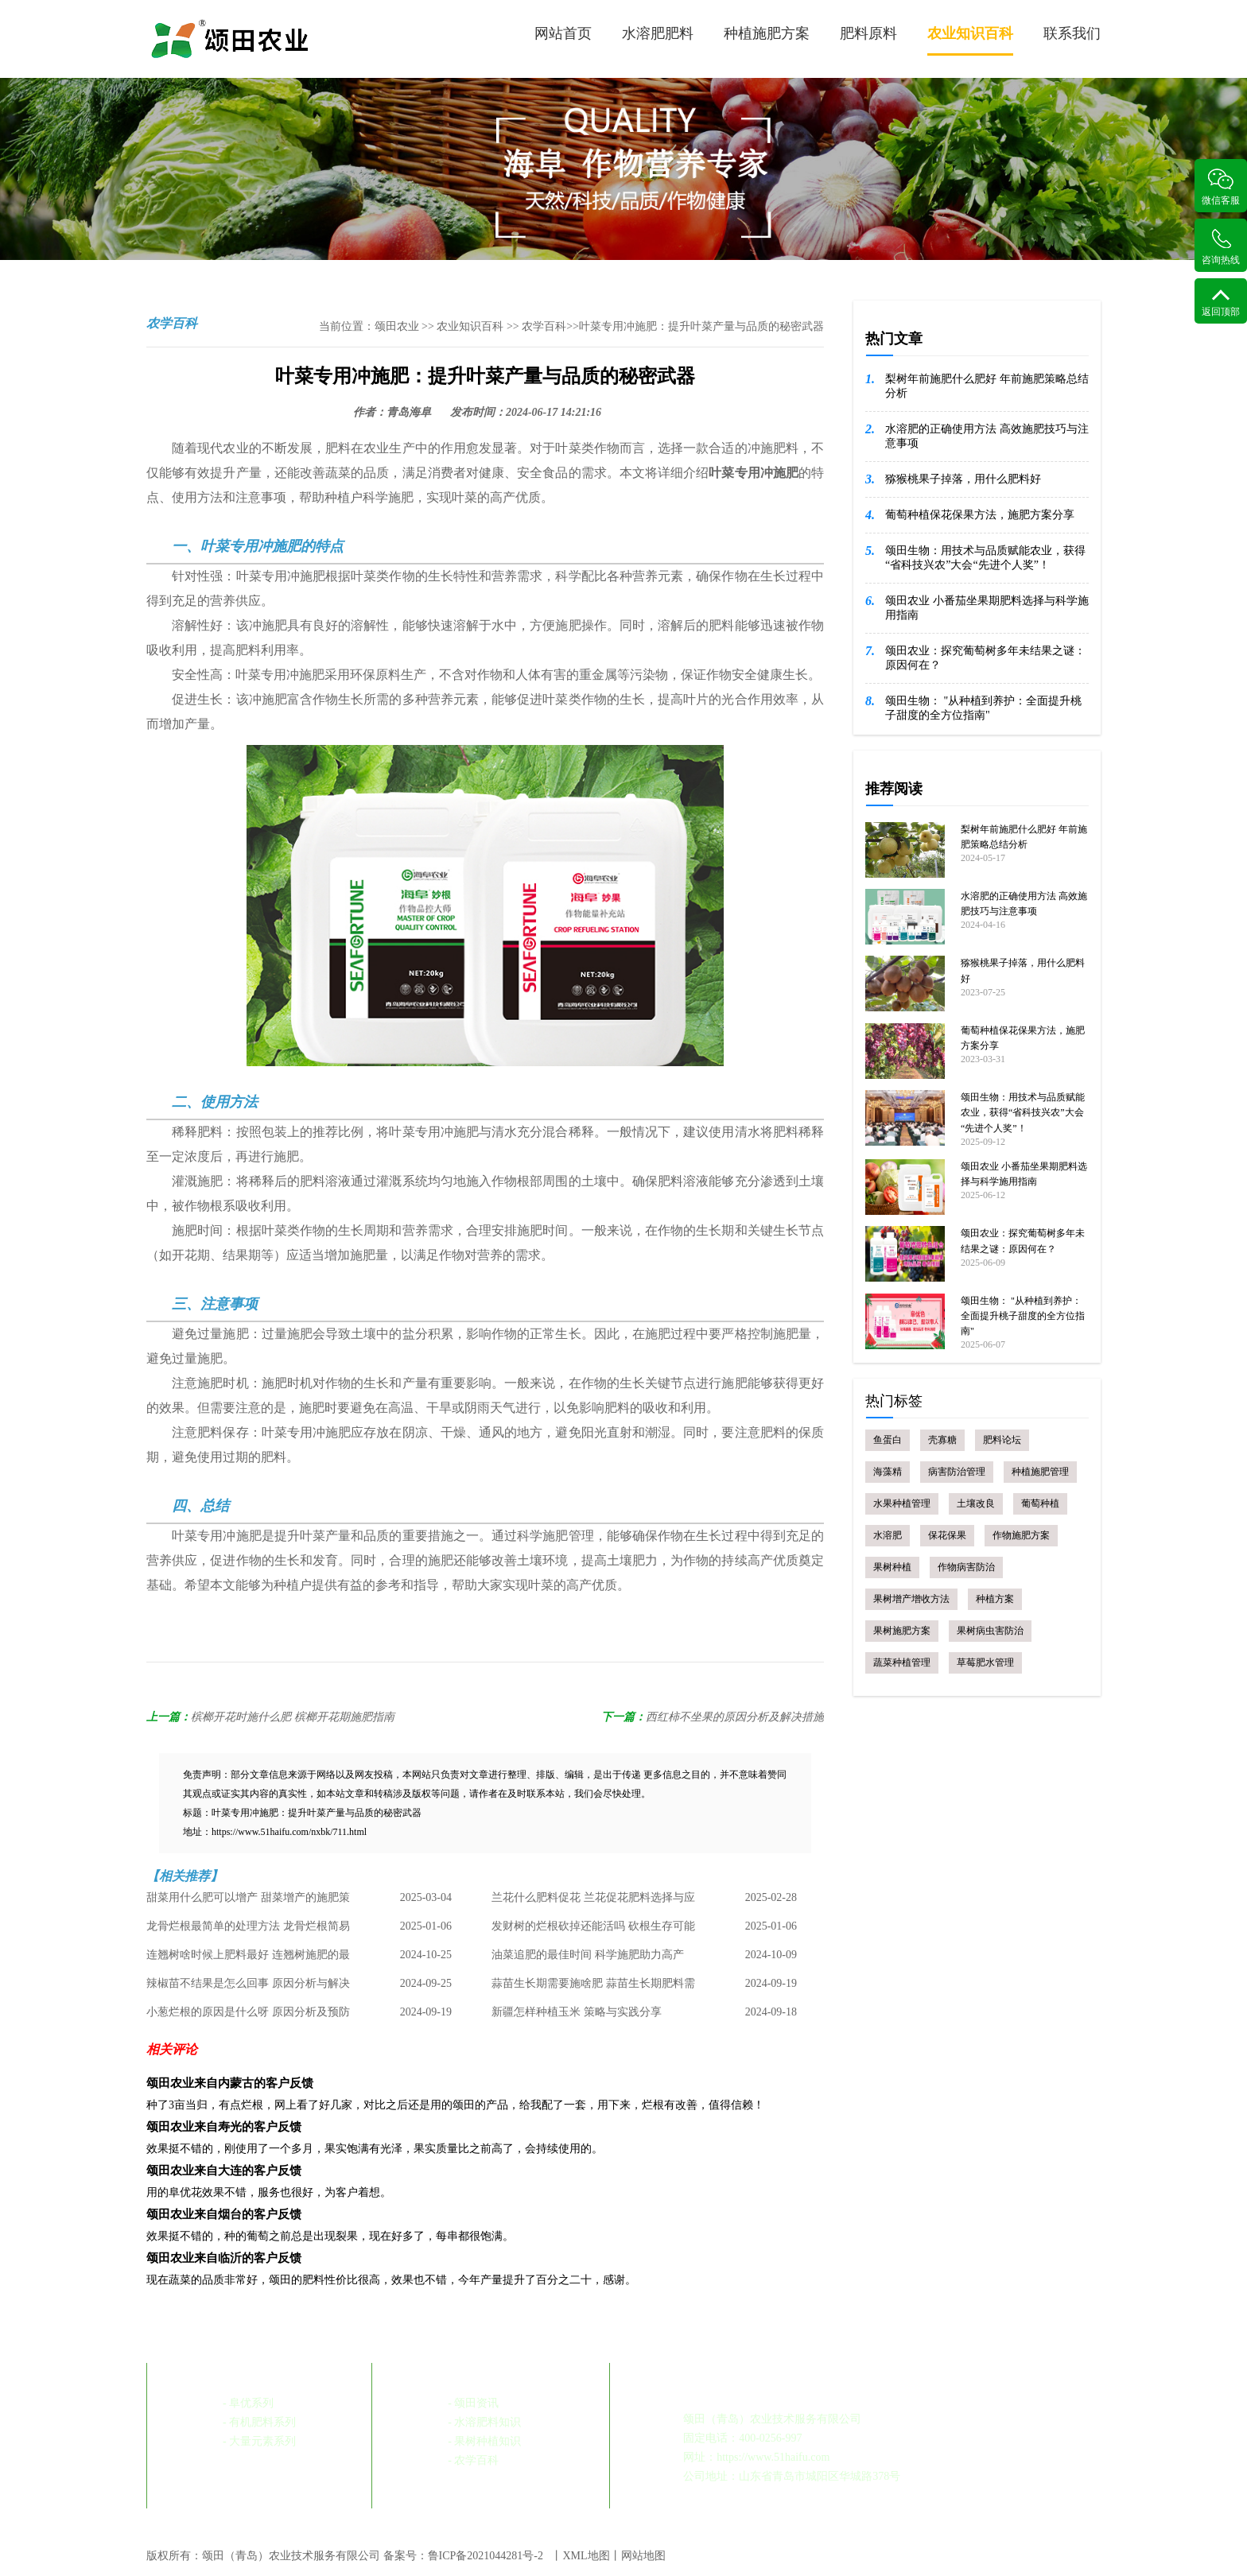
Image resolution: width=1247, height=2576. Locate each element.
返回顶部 (1221, 302)
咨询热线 (1221, 247)
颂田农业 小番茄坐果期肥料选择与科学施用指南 (987, 608)
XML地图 (585, 2556)
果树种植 (892, 1567)
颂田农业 (397, 326)
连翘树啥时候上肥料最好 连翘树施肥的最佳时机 (248, 1959)
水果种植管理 (901, 1503)
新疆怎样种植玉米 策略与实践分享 (576, 2012)
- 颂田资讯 (473, 2403)
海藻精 (887, 1471)
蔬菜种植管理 (901, 1662)
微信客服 (1221, 187)
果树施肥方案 (901, 1630)
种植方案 (995, 1598)
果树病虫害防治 (990, 1630)
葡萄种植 (1040, 1503)
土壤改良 (976, 1503)
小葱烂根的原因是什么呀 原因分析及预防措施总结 (248, 2016)
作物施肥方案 (1021, 1535)
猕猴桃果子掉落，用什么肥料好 (963, 479)
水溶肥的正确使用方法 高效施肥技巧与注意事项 (987, 436)
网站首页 (563, 33)
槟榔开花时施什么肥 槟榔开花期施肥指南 (292, 1717)
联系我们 (1072, 33)
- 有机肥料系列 (259, 2422)
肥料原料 (868, 33)
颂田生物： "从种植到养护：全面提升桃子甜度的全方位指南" (983, 708)
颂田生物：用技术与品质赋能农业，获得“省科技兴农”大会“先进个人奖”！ (985, 558)
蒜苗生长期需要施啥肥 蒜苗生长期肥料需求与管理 (593, 1987)
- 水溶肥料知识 (484, 2422)
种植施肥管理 (1040, 1471)
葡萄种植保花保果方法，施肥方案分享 (979, 515)
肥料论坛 (1002, 1439)
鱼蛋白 (887, 1439)
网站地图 (643, 2556)
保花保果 (947, 1535)
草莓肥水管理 (985, 1662)
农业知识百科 (970, 40)
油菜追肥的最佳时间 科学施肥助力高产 (587, 1955)
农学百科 (544, 326)
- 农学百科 (473, 2460)
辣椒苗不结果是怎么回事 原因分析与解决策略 (248, 1987)
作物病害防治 (966, 1567)
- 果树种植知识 (484, 2441)
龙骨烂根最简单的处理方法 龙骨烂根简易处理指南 (248, 1930)
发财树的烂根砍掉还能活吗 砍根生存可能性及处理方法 (593, 1930)
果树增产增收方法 (911, 1598)
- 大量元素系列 (259, 2441)
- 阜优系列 (248, 2403)
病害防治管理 (956, 1471)
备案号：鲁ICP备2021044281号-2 (463, 2556)
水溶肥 (887, 1535)
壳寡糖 (942, 1439)
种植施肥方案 (767, 33)
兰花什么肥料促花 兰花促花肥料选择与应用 (593, 1901)
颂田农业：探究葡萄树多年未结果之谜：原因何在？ (985, 658)
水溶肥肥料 (657, 33)
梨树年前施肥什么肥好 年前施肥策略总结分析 (987, 386)
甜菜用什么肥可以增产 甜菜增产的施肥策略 (248, 1901)
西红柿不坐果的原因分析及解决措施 (735, 1717)
